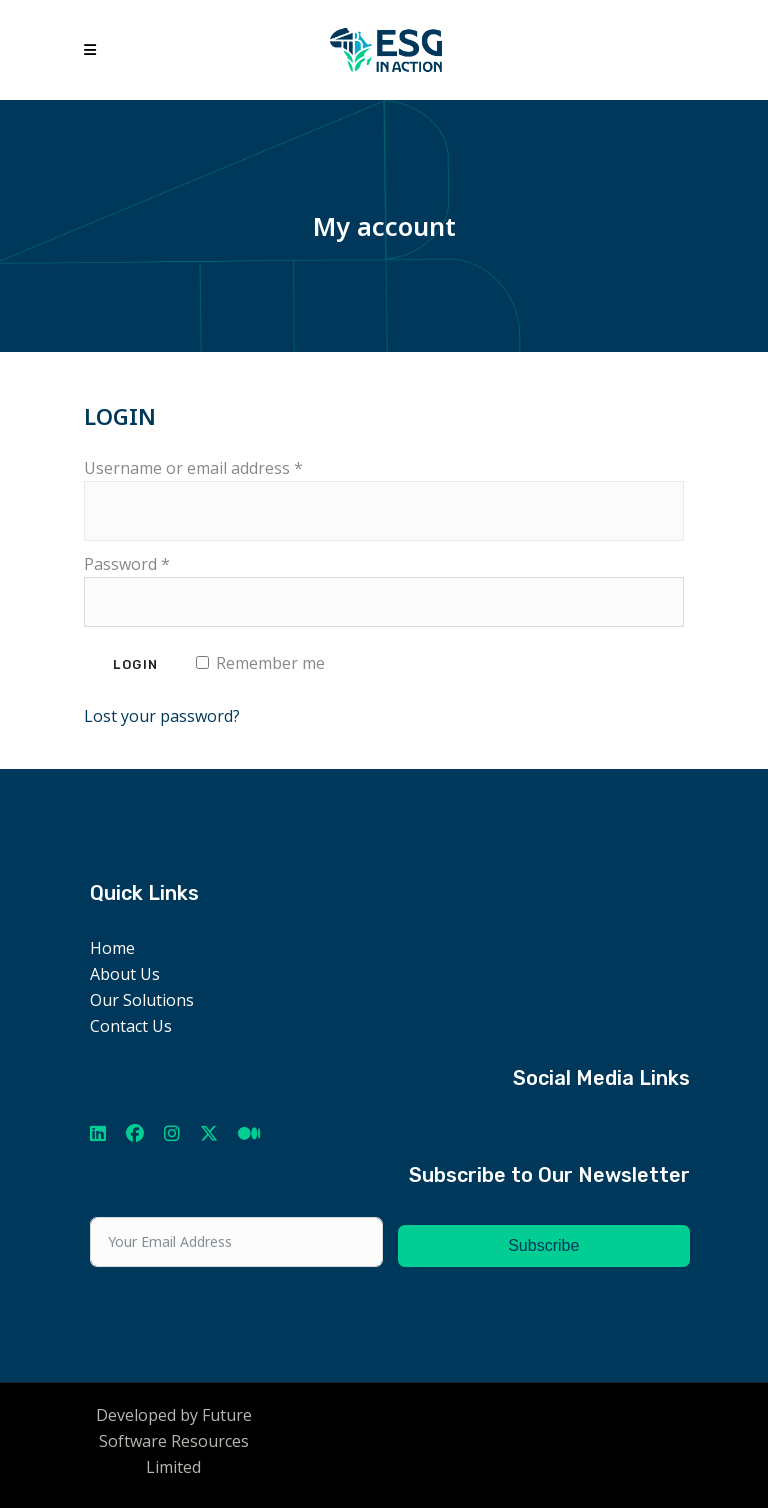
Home (112, 948)
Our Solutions (142, 1000)
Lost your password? (162, 716)
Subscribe (543, 1245)
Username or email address (193, 468)
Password (127, 564)
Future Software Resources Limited (175, 1441)
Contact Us (131, 1026)
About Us (125, 974)
